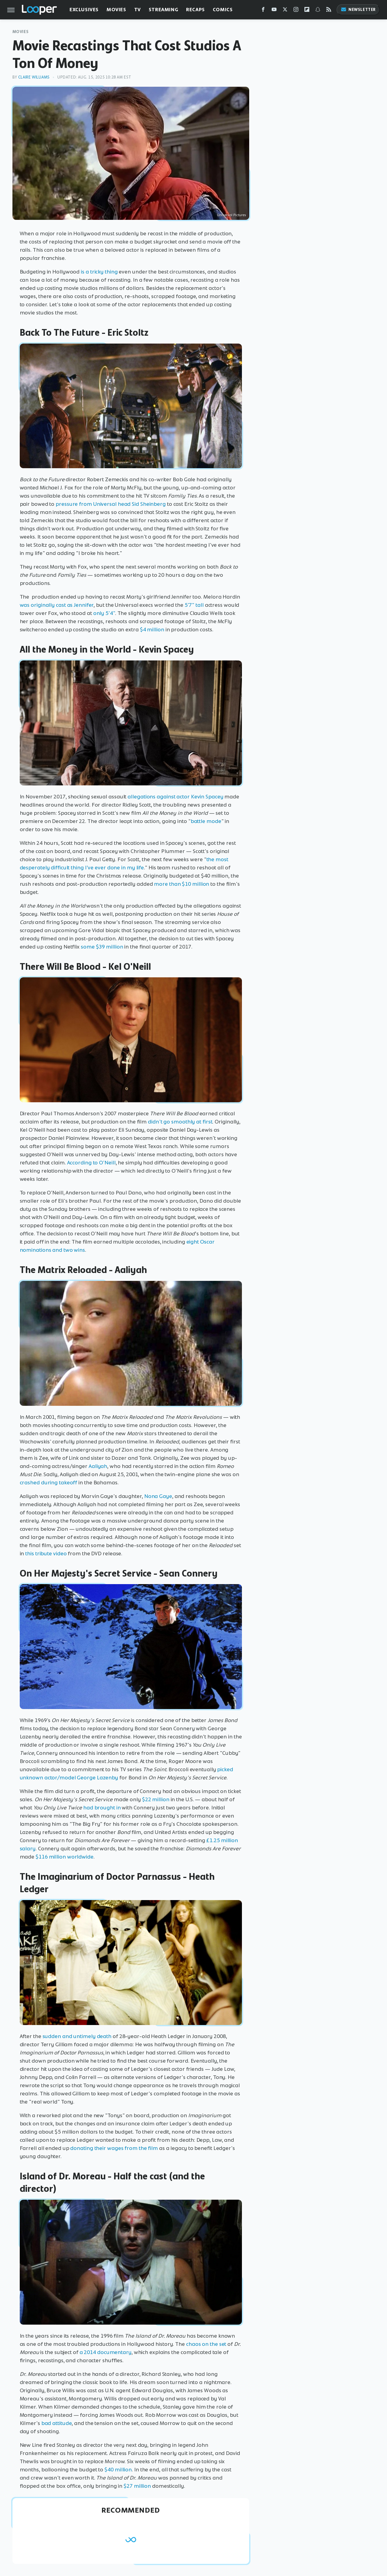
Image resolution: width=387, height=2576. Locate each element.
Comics (223, 9)
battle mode (206, 821)
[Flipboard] (307, 11)
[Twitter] (285, 11)
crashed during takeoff (48, 1482)
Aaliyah (98, 1466)
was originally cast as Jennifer (57, 605)
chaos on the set (206, 2344)
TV (137, 9)
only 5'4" (104, 613)
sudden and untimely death (77, 2036)
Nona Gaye (158, 1496)
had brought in (102, 1807)
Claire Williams (34, 77)
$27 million (137, 2486)
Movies (116, 9)
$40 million (118, 2469)
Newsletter (358, 9)
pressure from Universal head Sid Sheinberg (111, 504)
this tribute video (45, 1553)
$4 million (152, 629)
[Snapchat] (318, 11)
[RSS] (329, 11)
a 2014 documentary (105, 2352)
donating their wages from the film (114, 2148)
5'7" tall (194, 605)
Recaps (195, 9)
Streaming (163, 9)
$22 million (155, 1799)
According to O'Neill (91, 1162)
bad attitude (56, 2423)
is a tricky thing (99, 271)
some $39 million (102, 946)
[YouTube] (274, 11)
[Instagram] (296, 11)
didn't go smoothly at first (180, 1121)
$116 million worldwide (64, 1856)
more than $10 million (181, 884)
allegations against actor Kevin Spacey (175, 796)
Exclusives (84, 9)
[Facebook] (263, 11)
